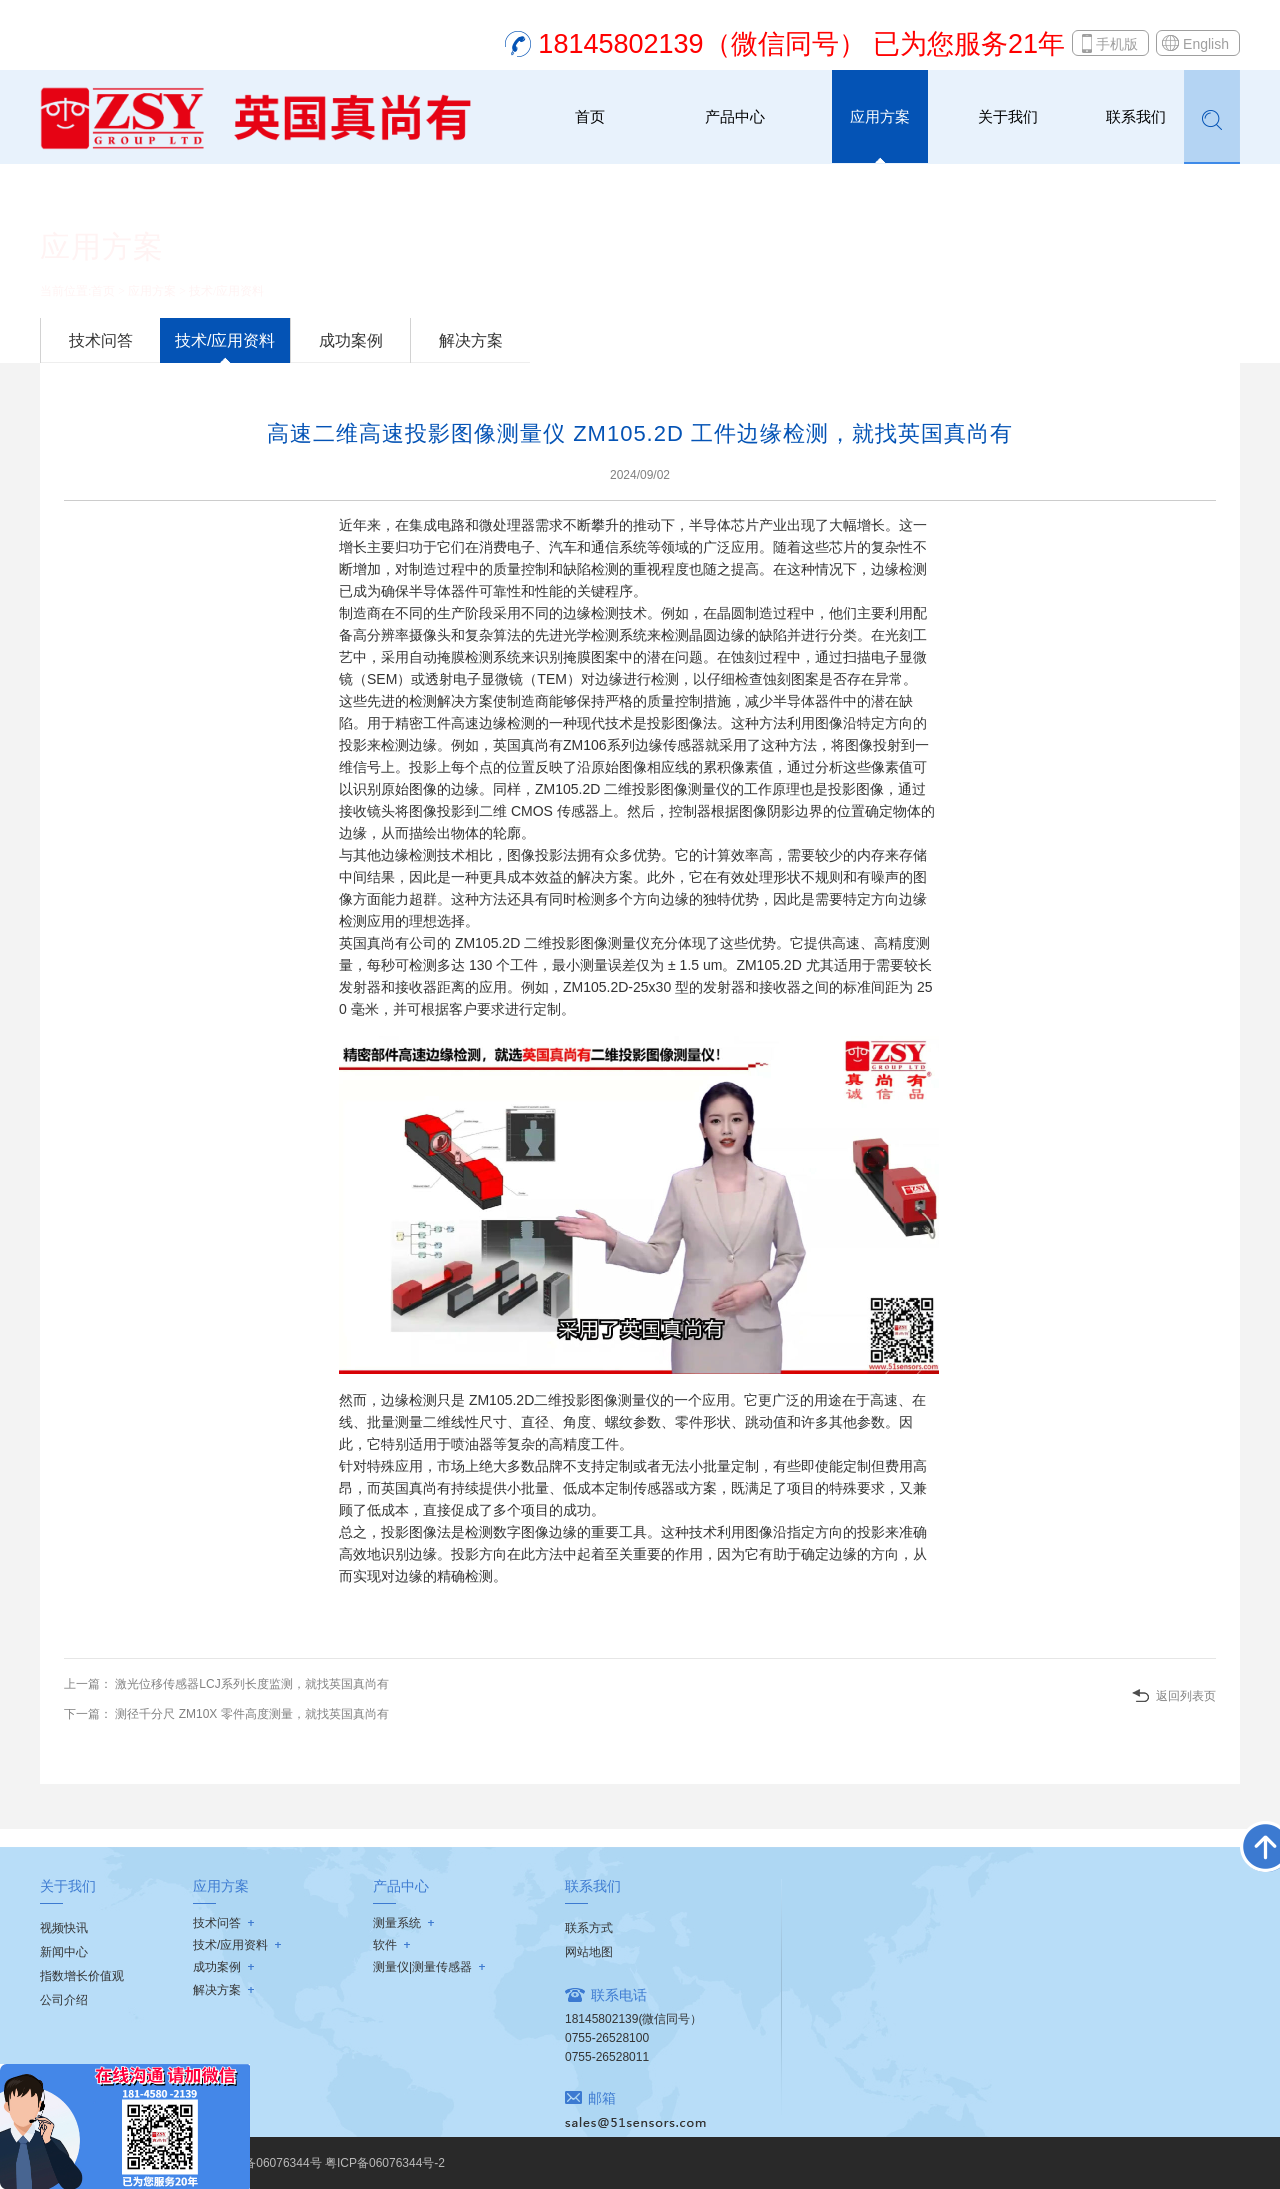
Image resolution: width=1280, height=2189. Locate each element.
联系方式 (589, 1928)
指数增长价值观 (82, 1976)
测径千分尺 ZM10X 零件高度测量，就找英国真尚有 (250, 1714)
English (1206, 44)
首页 (590, 116)
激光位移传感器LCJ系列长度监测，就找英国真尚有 (250, 1684)
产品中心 (735, 116)
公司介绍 (64, 2000)
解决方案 (471, 340)
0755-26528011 (607, 2057)
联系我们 (1136, 116)
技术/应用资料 (226, 291)
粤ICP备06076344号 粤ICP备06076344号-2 (328, 2163)
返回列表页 (1186, 1696)
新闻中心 (64, 1952)
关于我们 (1008, 116)
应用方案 (880, 116)
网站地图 (589, 1952)
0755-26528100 (607, 2038)
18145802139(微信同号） (633, 2019)
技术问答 (101, 340)
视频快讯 (64, 1928)
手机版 (1117, 44)
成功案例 (351, 340)
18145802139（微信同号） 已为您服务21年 (801, 44)
